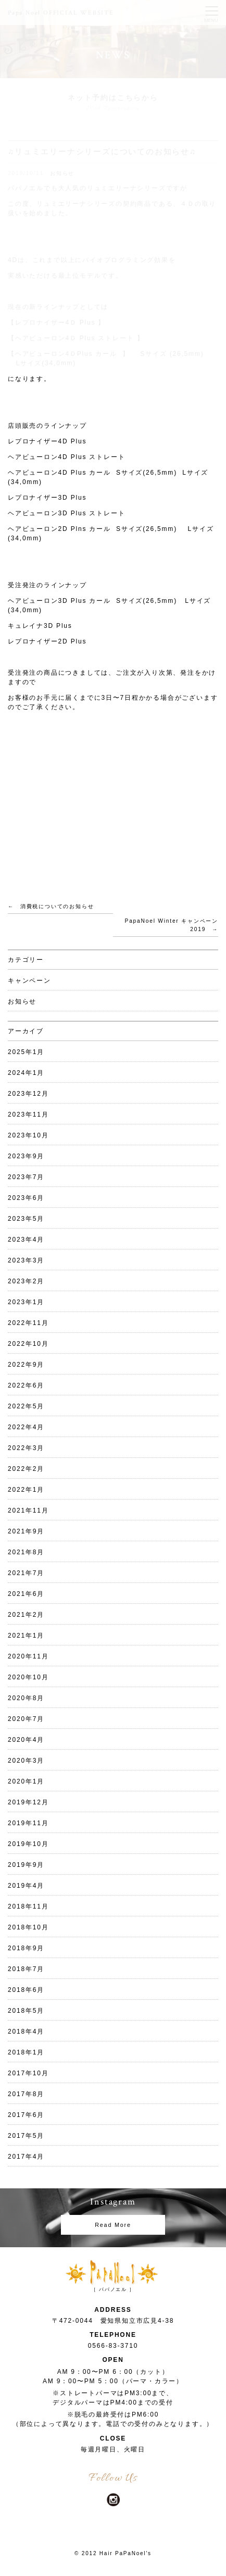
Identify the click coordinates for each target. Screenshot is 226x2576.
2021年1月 (26, 1635)
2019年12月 (28, 1802)
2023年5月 (26, 1218)
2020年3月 (26, 1760)
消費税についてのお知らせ (57, 906)
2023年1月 (26, 1302)
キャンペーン (29, 980)
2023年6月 (26, 1198)
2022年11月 (28, 1323)
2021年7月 (26, 1573)
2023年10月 (28, 1135)
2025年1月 (26, 1052)
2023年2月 (26, 1281)
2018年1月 (26, 2052)
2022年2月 (26, 1468)
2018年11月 (28, 1906)
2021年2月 (26, 1614)
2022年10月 (28, 1343)
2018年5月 (26, 2010)
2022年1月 (26, 1489)
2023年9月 (26, 1156)
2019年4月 (26, 1885)
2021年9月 (26, 1531)
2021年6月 (26, 1593)
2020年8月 (26, 1698)
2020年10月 (28, 1677)
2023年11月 (28, 1114)
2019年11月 (28, 1823)
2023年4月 (26, 1239)
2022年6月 (26, 1385)
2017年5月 (26, 2135)
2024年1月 (26, 1072)
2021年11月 (28, 1510)
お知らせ (22, 1001)
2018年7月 (26, 1969)
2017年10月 (28, 2073)
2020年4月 (26, 1739)
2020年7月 (26, 1719)
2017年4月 (26, 2156)
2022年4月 (26, 1427)
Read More (113, 2225)
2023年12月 (28, 1093)
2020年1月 (26, 1781)
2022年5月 (26, 1406)
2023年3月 (26, 1260)
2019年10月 (28, 1844)
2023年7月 (26, 1177)
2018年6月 (26, 1989)
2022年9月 (26, 1364)
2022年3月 (26, 1448)
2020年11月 (28, 1656)
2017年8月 (26, 2094)
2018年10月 (28, 1927)
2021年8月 (26, 1552)
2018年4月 (26, 2031)
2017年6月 (26, 2115)
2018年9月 (26, 1948)
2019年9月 (26, 1864)
